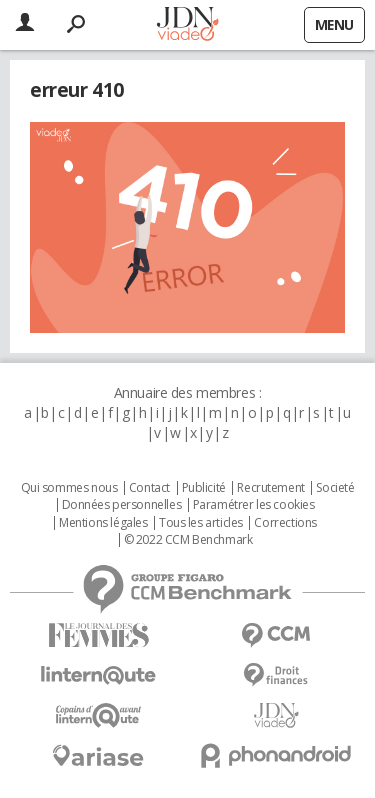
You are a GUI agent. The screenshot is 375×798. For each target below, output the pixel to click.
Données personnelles (122, 505)
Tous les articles (201, 523)
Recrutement (270, 488)
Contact (149, 488)
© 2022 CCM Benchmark (188, 540)
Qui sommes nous (69, 488)
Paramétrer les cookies (254, 505)
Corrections (285, 523)
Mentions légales (103, 523)
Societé (335, 488)
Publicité (204, 488)
